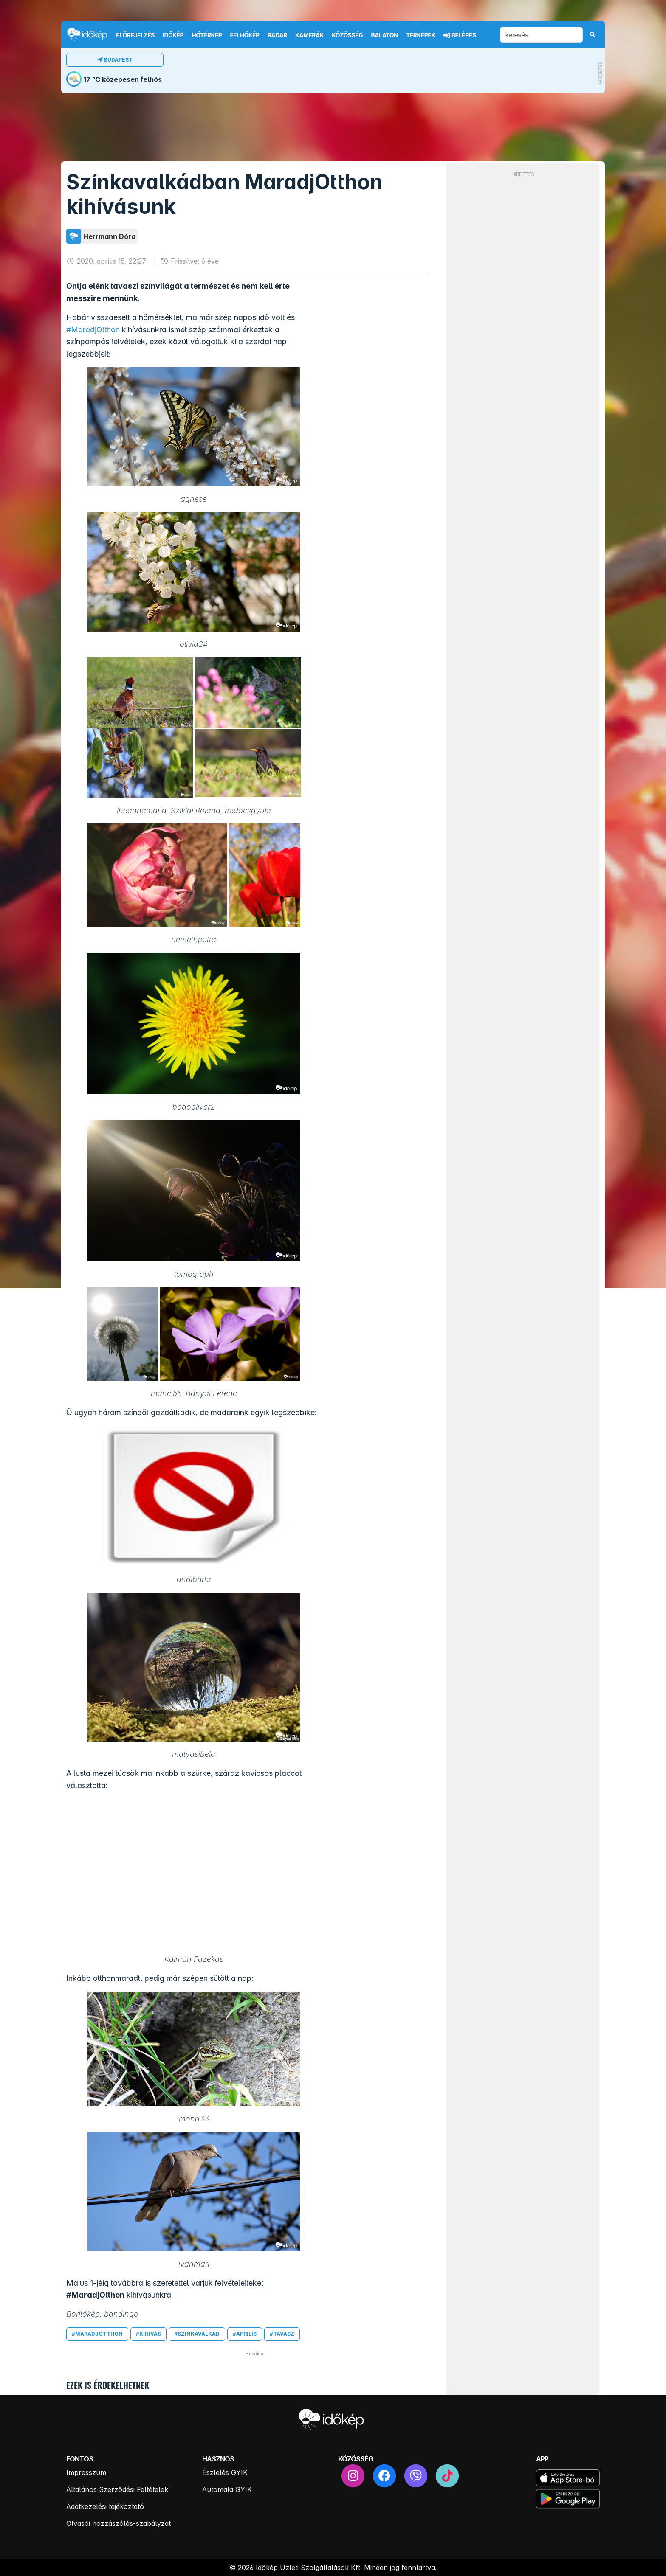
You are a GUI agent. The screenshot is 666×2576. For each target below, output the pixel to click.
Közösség (347, 35)
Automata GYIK (227, 2489)
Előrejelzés (135, 35)
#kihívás (148, 2334)
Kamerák (309, 35)
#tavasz (282, 2334)
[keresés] (541, 35)
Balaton (384, 35)
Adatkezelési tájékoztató (105, 2506)
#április (245, 2334)
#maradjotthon (97, 2334)
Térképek (420, 35)
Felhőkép (245, 35)
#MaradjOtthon (93, 329)
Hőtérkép (207, 35)
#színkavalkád (197, 2334)
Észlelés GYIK (225, 2472)
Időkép (173, 35)
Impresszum (86, 2472)
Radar (277, 35)
